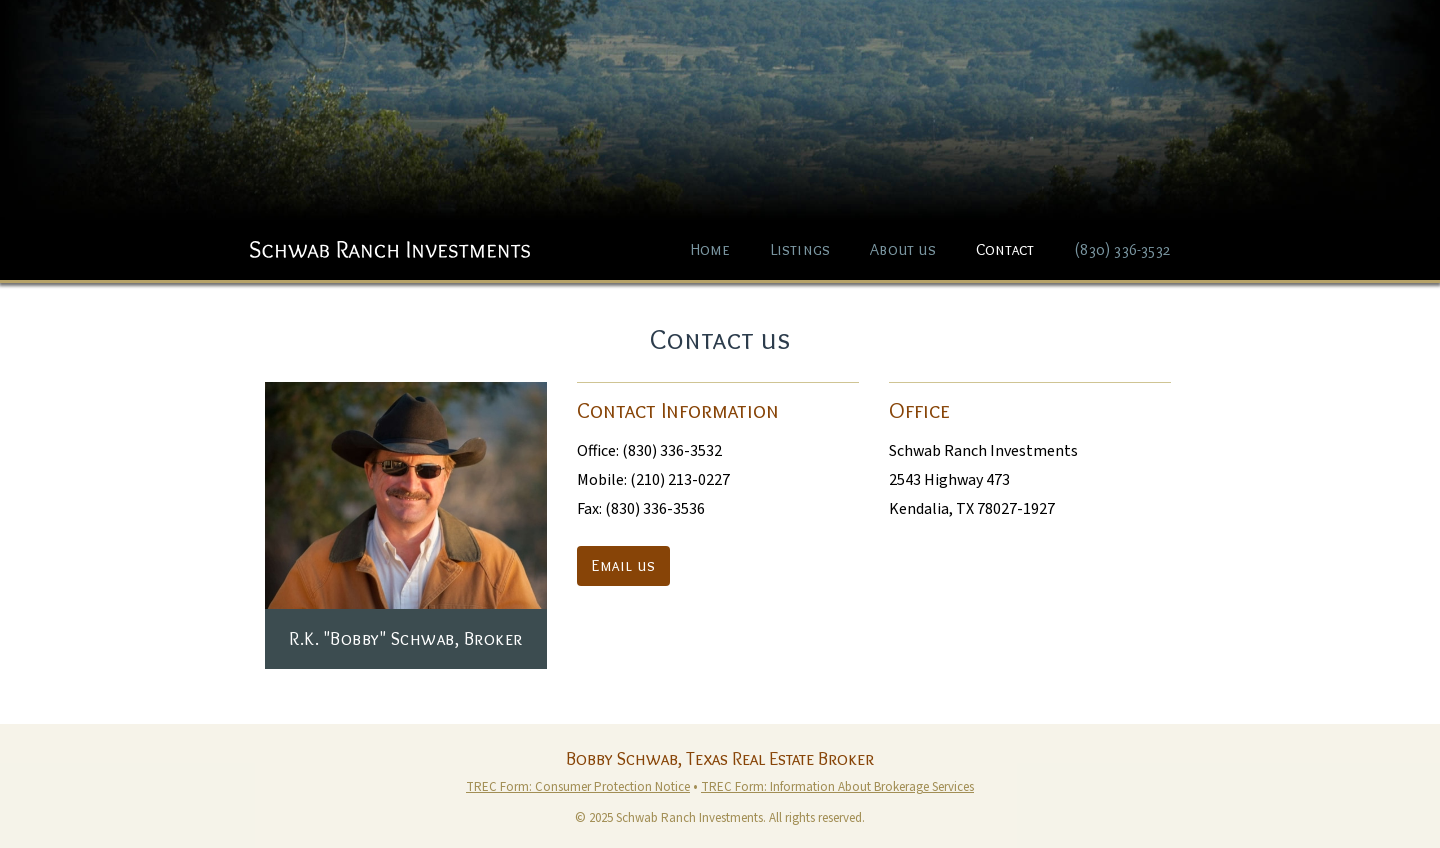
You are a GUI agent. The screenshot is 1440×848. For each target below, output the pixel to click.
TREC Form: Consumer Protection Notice (578, 787)
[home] (390, 239)
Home (711, 249)
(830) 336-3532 (1122, 249)
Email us (623, 565)
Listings (801, 249)
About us (903, 249)
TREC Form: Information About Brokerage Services (837, 787)
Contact (1005, 249)
